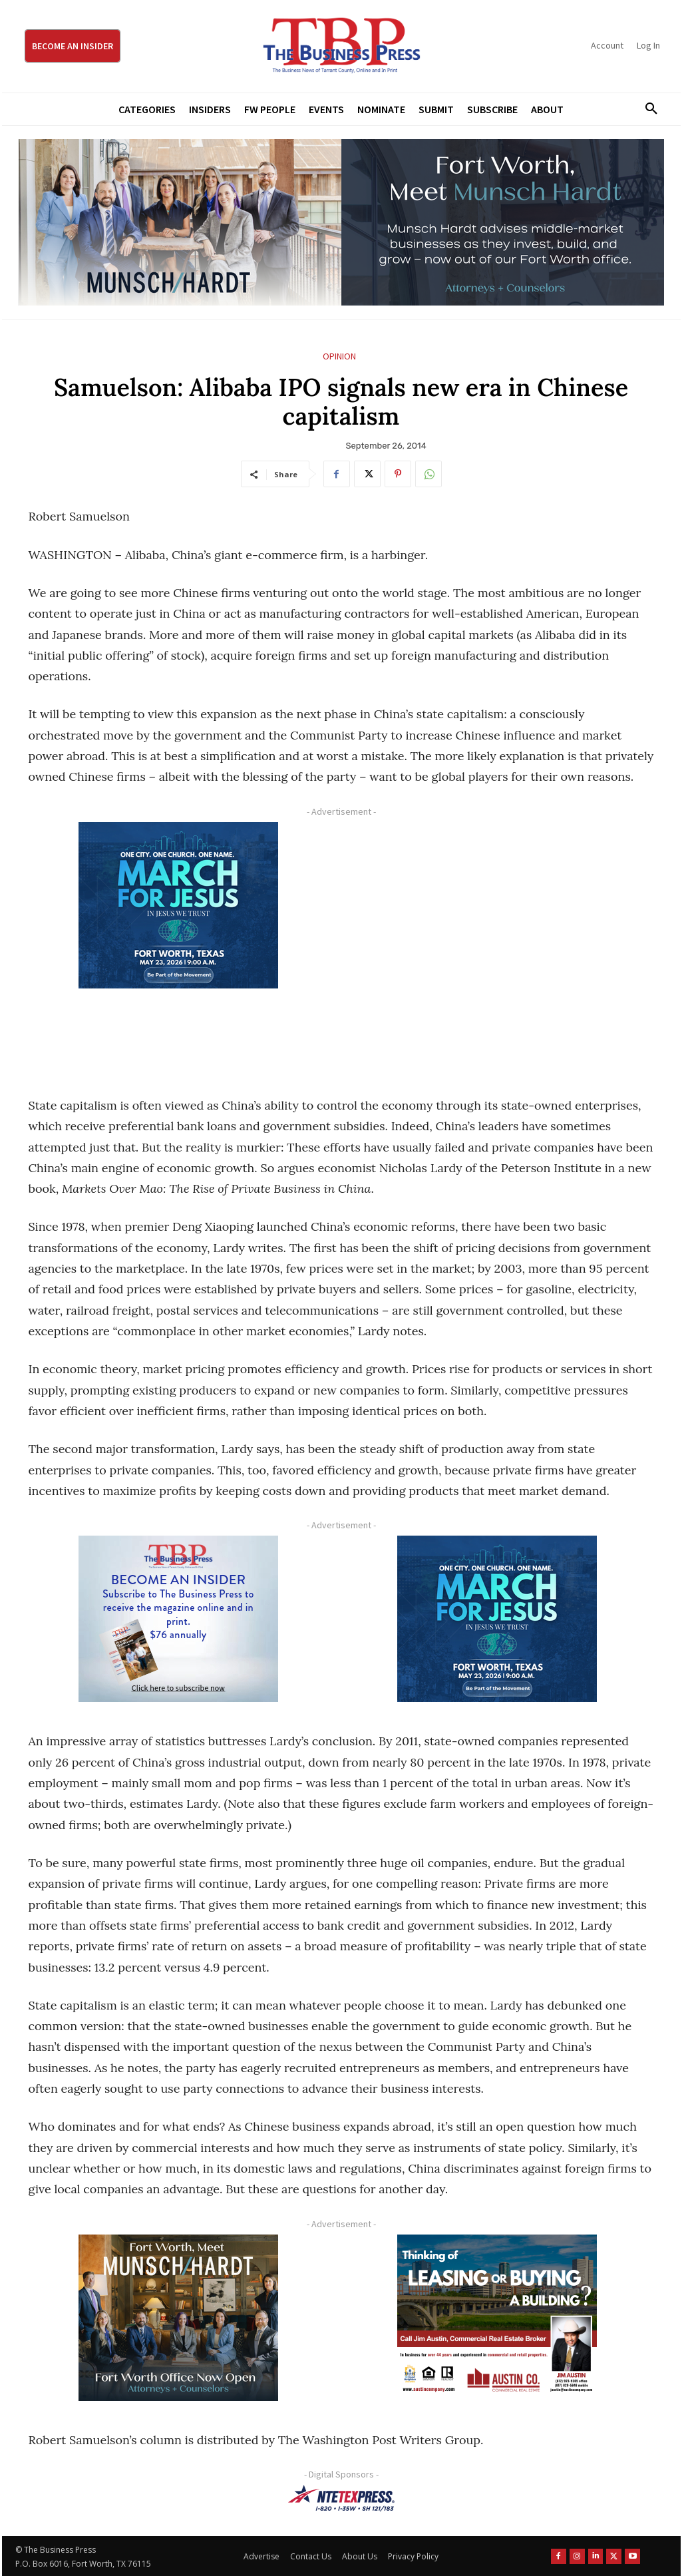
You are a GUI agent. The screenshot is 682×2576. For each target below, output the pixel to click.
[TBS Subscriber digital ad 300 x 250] (179, 1619)
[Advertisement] (497, 944)
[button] (646, 109)
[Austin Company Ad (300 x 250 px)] (497, 2318)
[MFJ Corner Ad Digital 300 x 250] (179, 905)
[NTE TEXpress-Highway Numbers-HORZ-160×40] (341, 2498)
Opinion (339, 356)
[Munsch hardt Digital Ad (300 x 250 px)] (179, 2318)
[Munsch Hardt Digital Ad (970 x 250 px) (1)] (341, 222)
